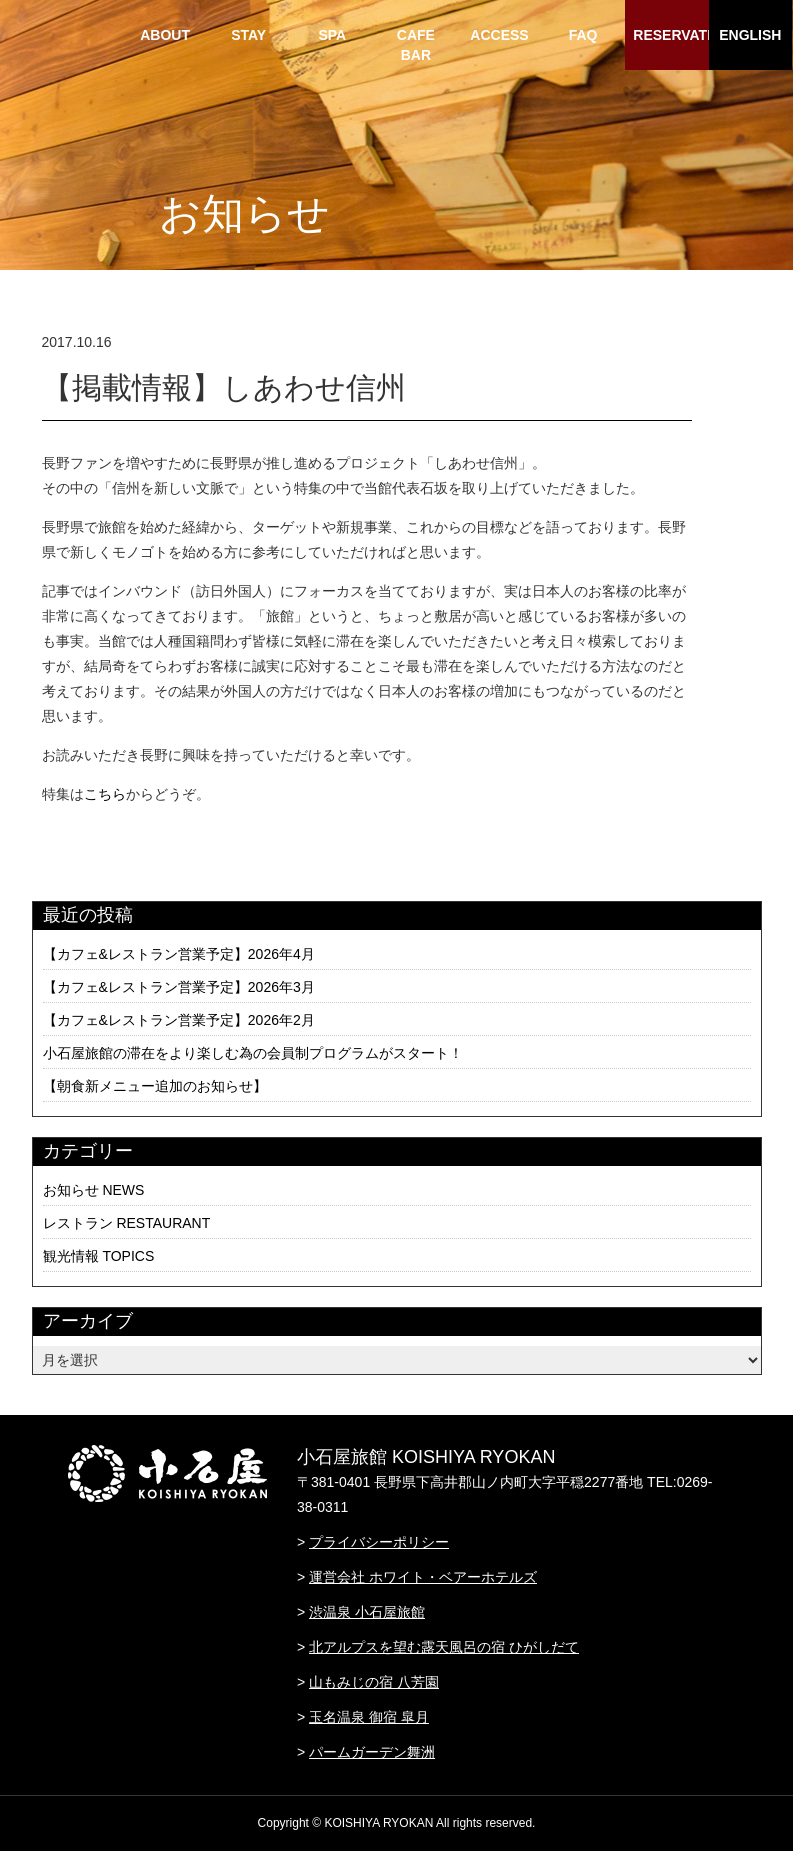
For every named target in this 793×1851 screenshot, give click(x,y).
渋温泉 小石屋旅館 (367, 1612)
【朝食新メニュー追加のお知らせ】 (155, 1086)
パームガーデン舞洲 (372, 1752)
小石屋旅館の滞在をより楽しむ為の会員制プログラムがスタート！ (253, 1053)
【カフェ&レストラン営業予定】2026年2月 (179, 1020)
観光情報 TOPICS (99, 1256)
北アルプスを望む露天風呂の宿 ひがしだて (444, 1647)
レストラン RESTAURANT (127, 1223)
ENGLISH (750, 35)
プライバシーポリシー (379, 1542)
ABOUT (165, 35)
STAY (248, 35)
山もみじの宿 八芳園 (374, 1682)
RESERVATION (670, 35)
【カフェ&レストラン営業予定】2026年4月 (179, 954)
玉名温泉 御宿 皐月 (369, 1717)
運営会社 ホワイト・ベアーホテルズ (423, 1577)
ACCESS (499, 35)
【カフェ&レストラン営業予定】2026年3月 (179, 987)
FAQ (583, 35)
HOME (82, 35)
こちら (105, 794)
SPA (332, 35)
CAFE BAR (416, 45)
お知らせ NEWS (94, 1190)
